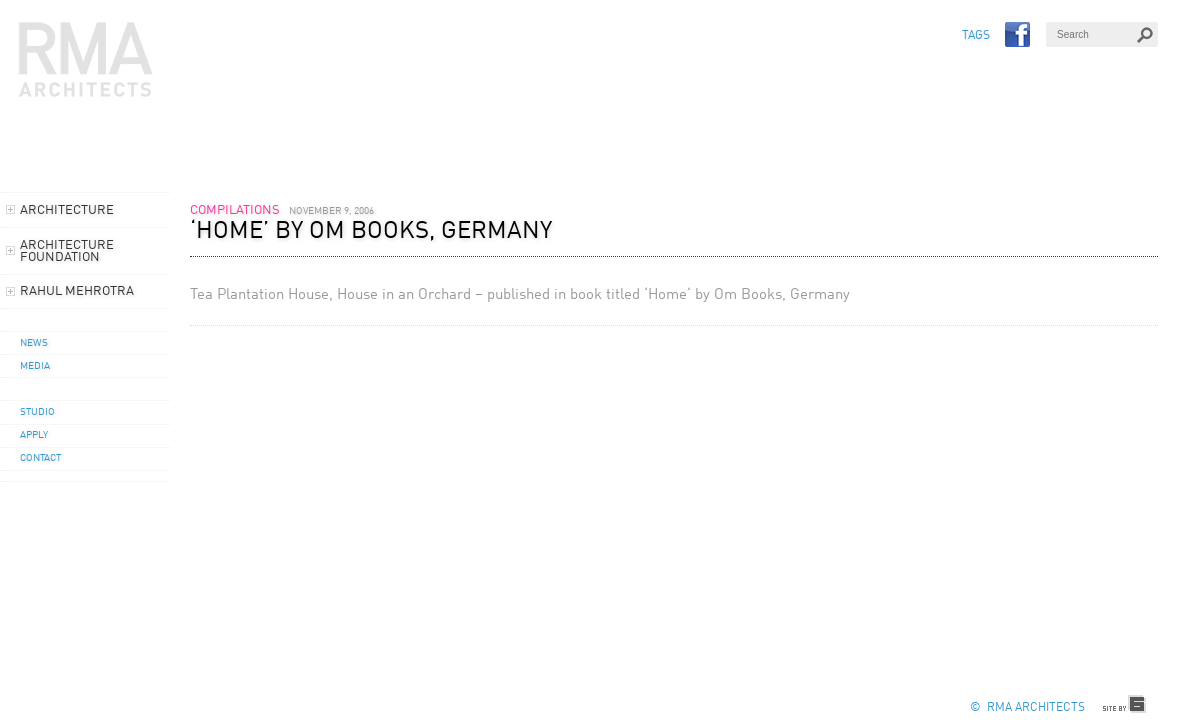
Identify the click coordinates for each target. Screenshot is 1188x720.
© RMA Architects (1027, 708)
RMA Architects (86, 60)
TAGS (976, 36)
